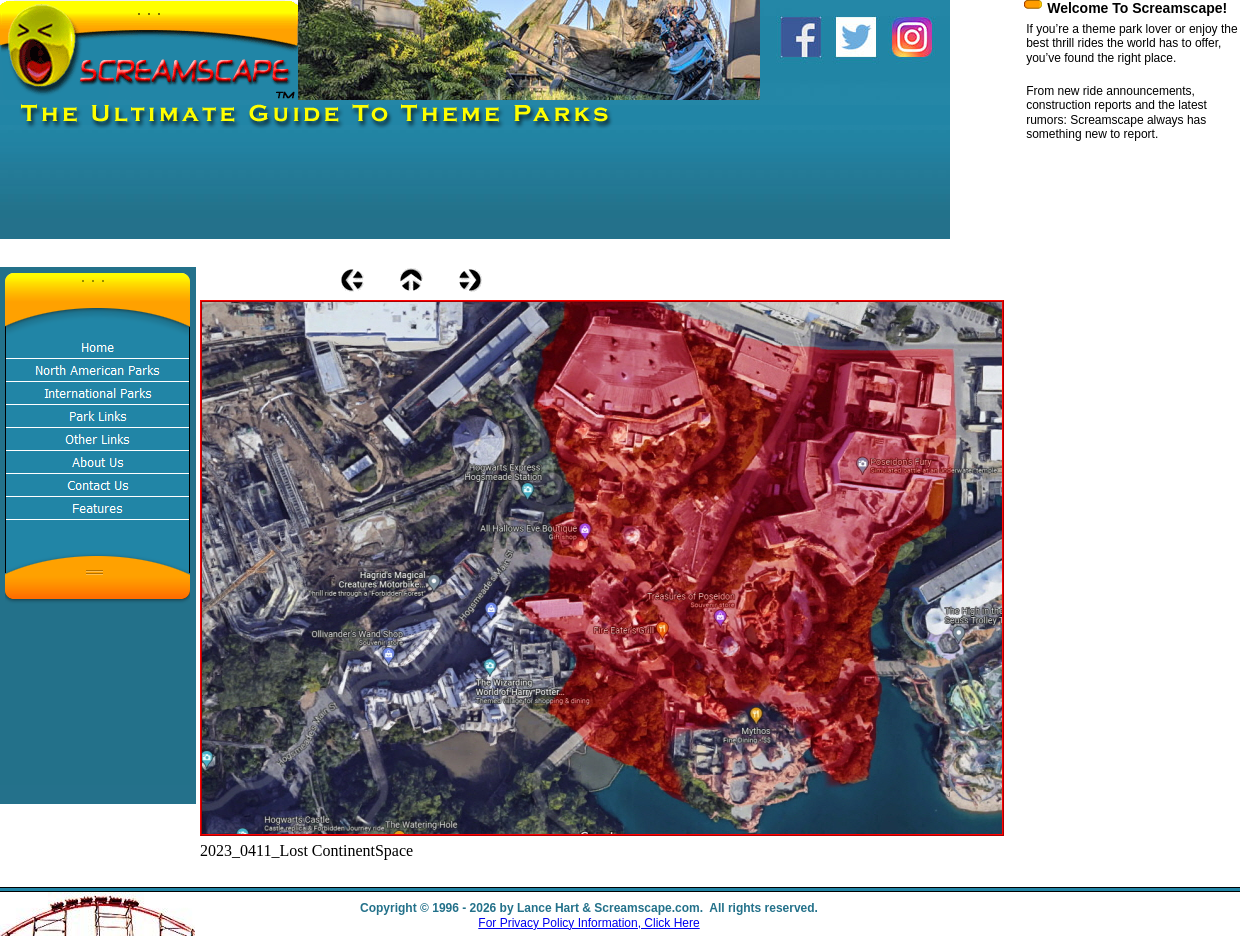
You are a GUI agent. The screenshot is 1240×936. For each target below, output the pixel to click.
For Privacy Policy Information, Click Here (588, 923)
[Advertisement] (364, 194)
